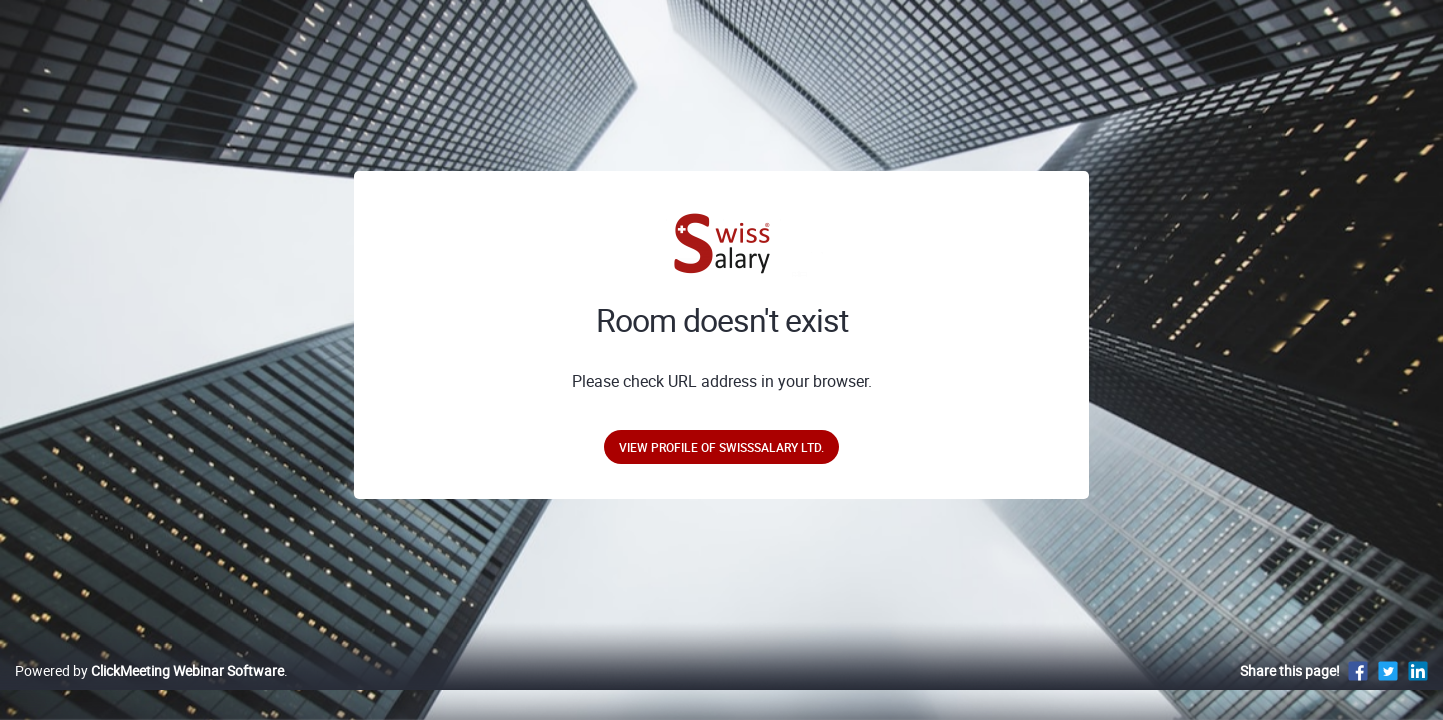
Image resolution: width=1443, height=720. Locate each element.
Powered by (149, 691)
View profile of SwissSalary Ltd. (721, 447)
